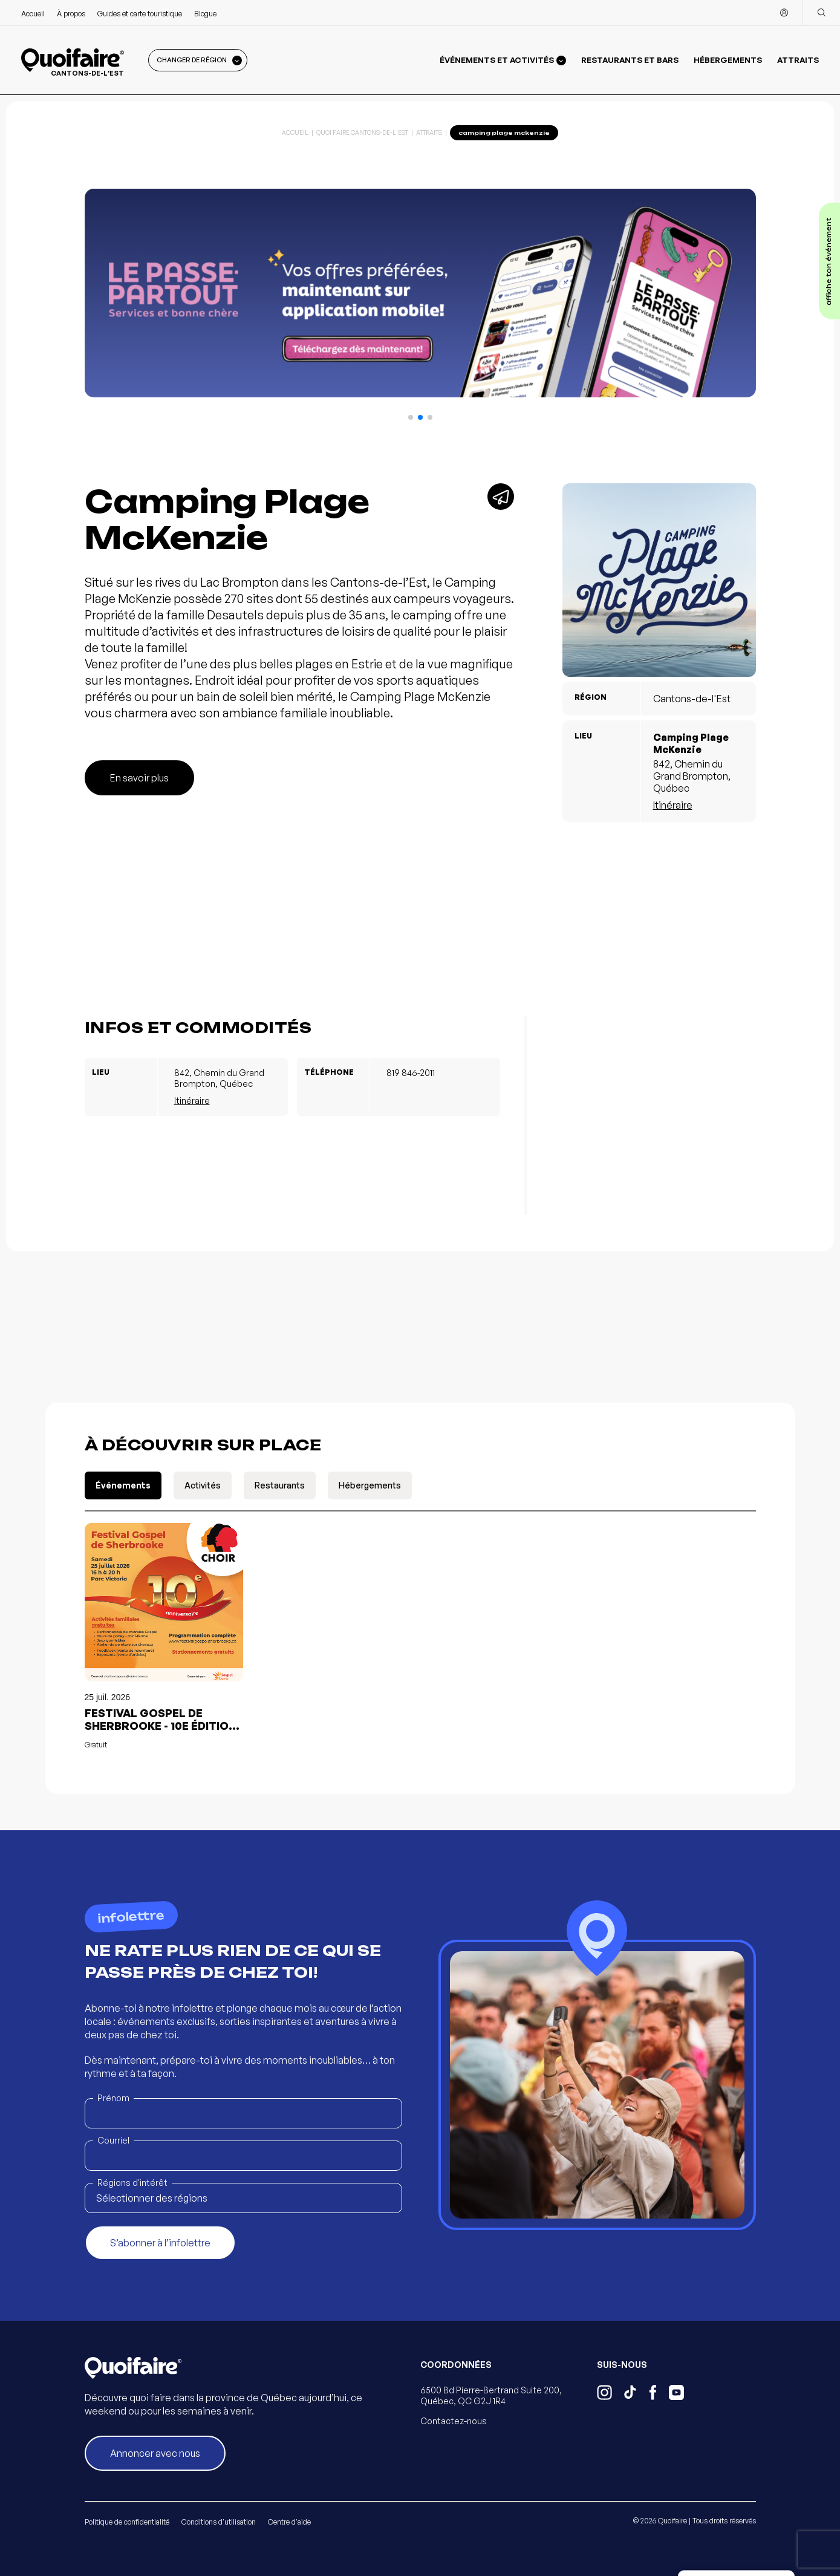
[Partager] (500, 496)
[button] (410, 417)
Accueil (33, 13)
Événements (123, 1485)
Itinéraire (672, 805)
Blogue (205, 13)
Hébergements (728, 60)
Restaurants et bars (630, 60)
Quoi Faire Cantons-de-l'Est (362, 132)
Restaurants (280, 1485)
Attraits (798, 60)
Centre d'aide (289, 2521)
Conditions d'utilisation (218, 2521)
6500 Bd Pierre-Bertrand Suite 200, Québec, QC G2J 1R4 (491, 2395)
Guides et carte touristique (139, 13)
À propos (71, 13)
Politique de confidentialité (127, 2521)
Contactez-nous (453, 2421)
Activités (202, 1485)
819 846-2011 (410, 1073)
